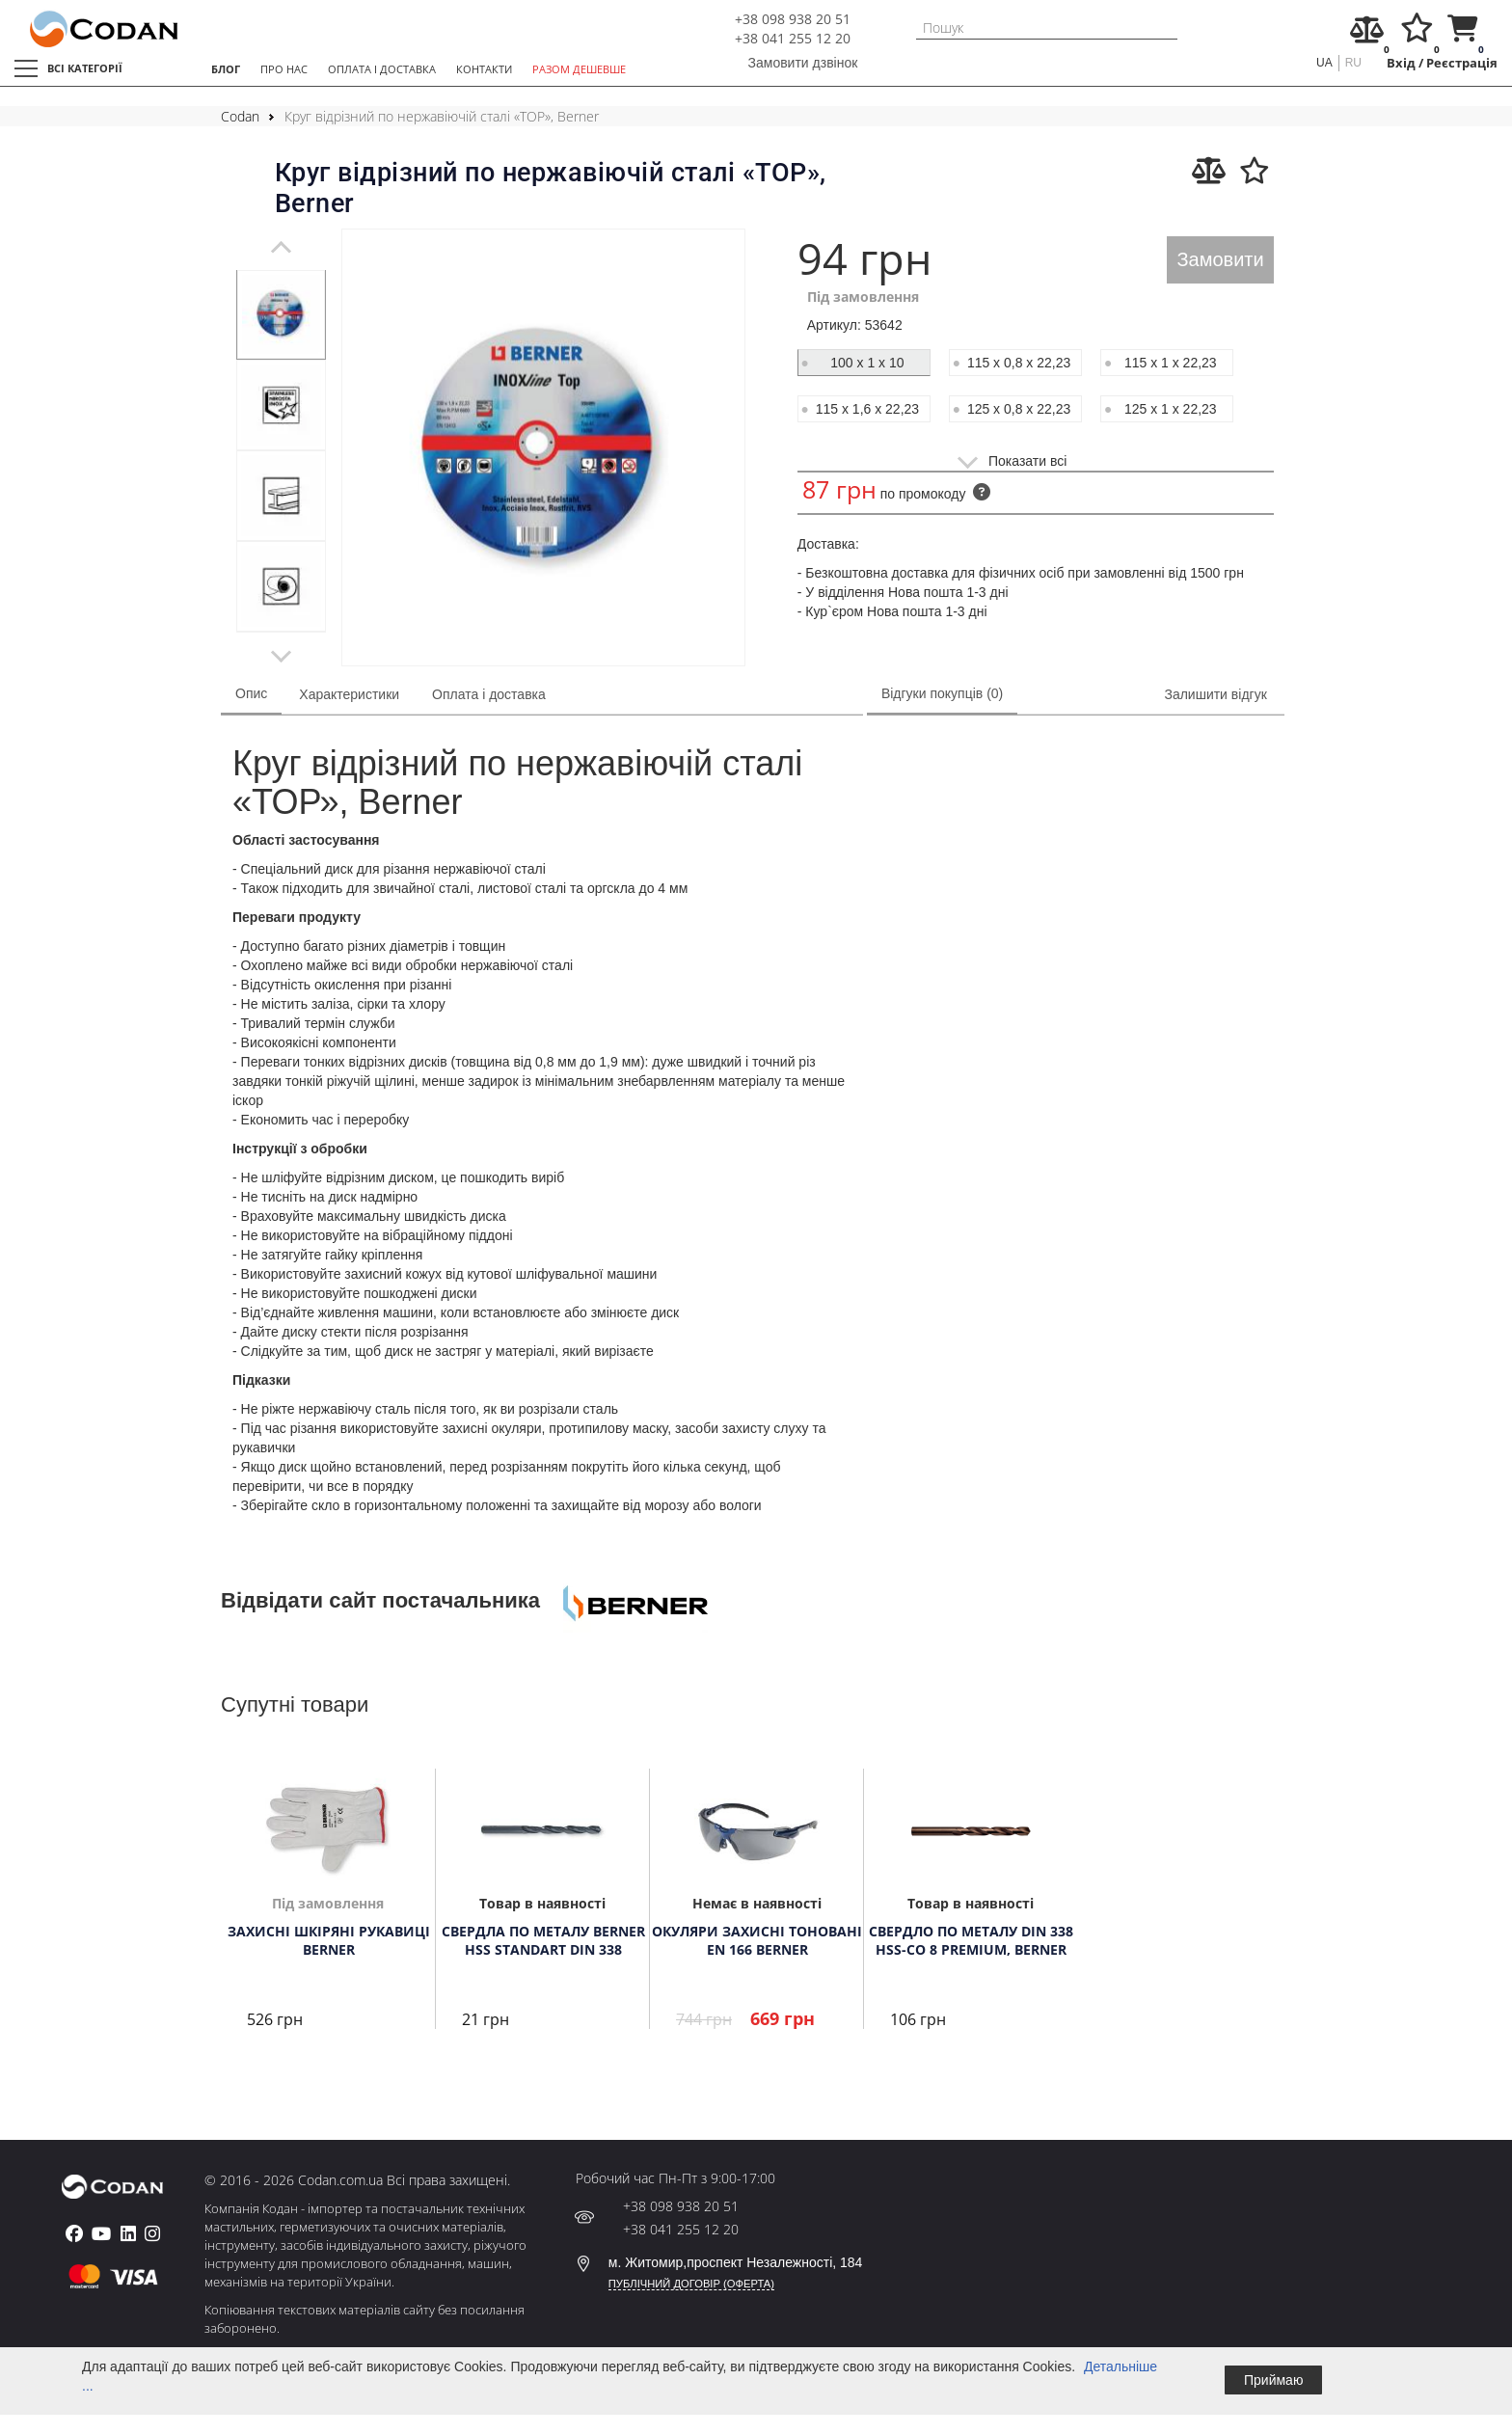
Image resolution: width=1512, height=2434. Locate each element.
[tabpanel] (281, 314)
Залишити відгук (1215, 694)
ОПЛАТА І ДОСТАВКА (382, 69)
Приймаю (1273, 2380)
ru (1353, 62)
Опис (251, 693)
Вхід (1401, 63)
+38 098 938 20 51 (792, 19)
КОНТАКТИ (484, 69)
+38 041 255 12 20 (792, 38)
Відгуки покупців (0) (942, 693)
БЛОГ (225, 69)
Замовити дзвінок (803, 62)
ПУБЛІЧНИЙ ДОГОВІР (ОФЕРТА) (691, 2283)
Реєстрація (1462, 63)
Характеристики (349, 694)
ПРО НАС (284, 69)
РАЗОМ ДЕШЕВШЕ (579, 69)
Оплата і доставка (489, 694)
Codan (240, 116)
